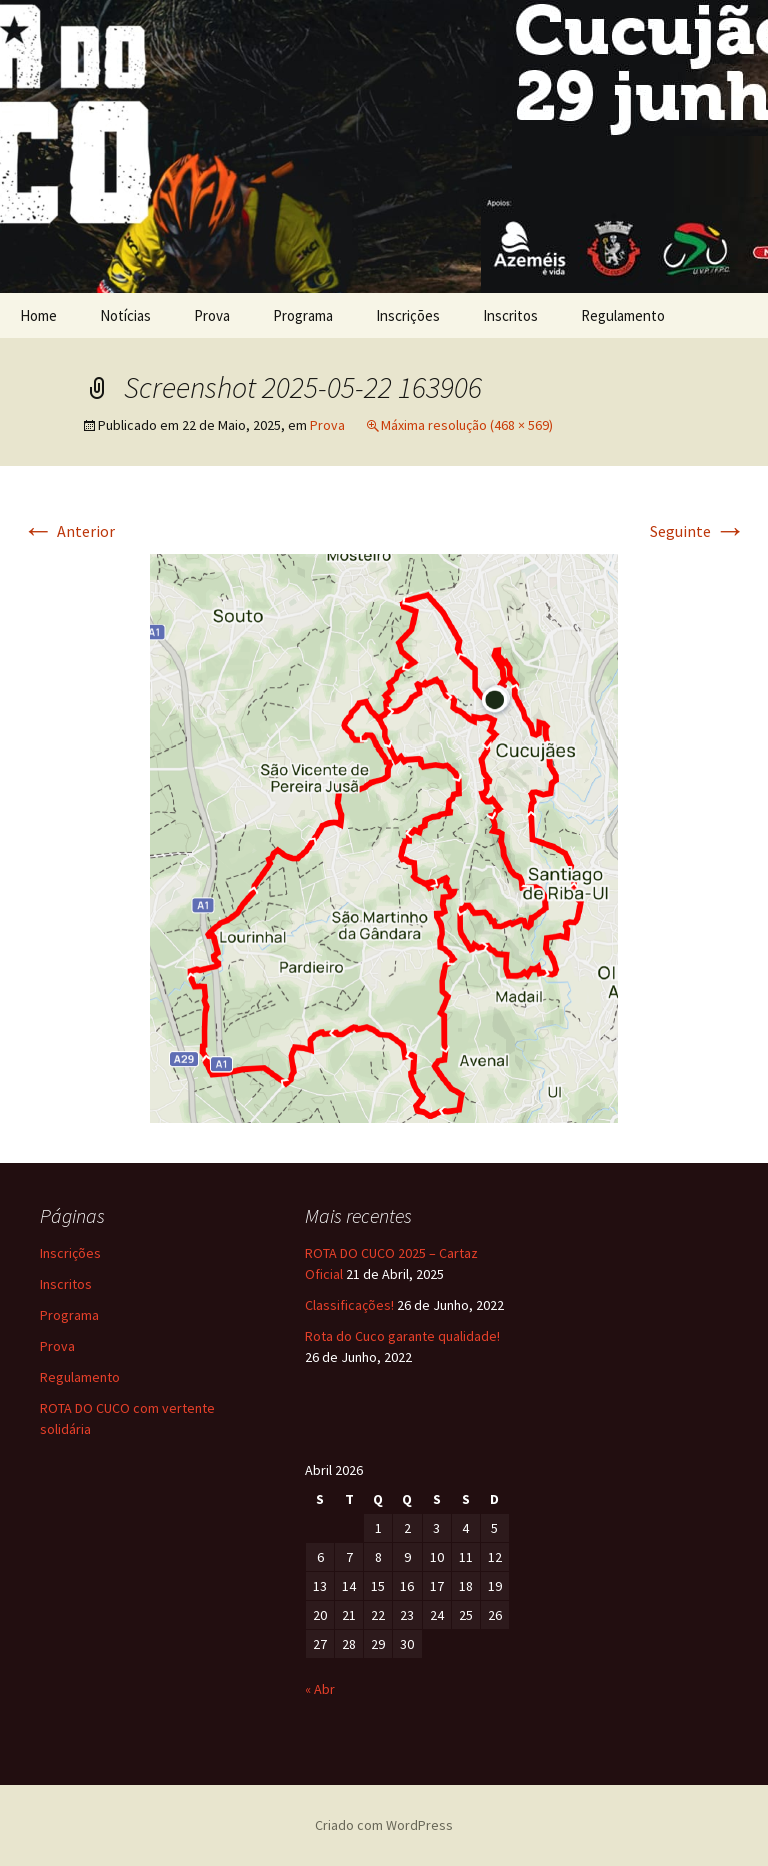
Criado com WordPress (384, 1825)
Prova (212, 315)
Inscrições (408, 315)
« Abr (320, 1689)
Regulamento (623, 315)
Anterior (68, 531)
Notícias (125, 315)
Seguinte (698, 531)
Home (38, 315)
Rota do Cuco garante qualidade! (402, 1336)
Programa (303, 315)
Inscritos (510, 315)
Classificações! (349, 1305)
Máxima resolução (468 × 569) (467, 425)
